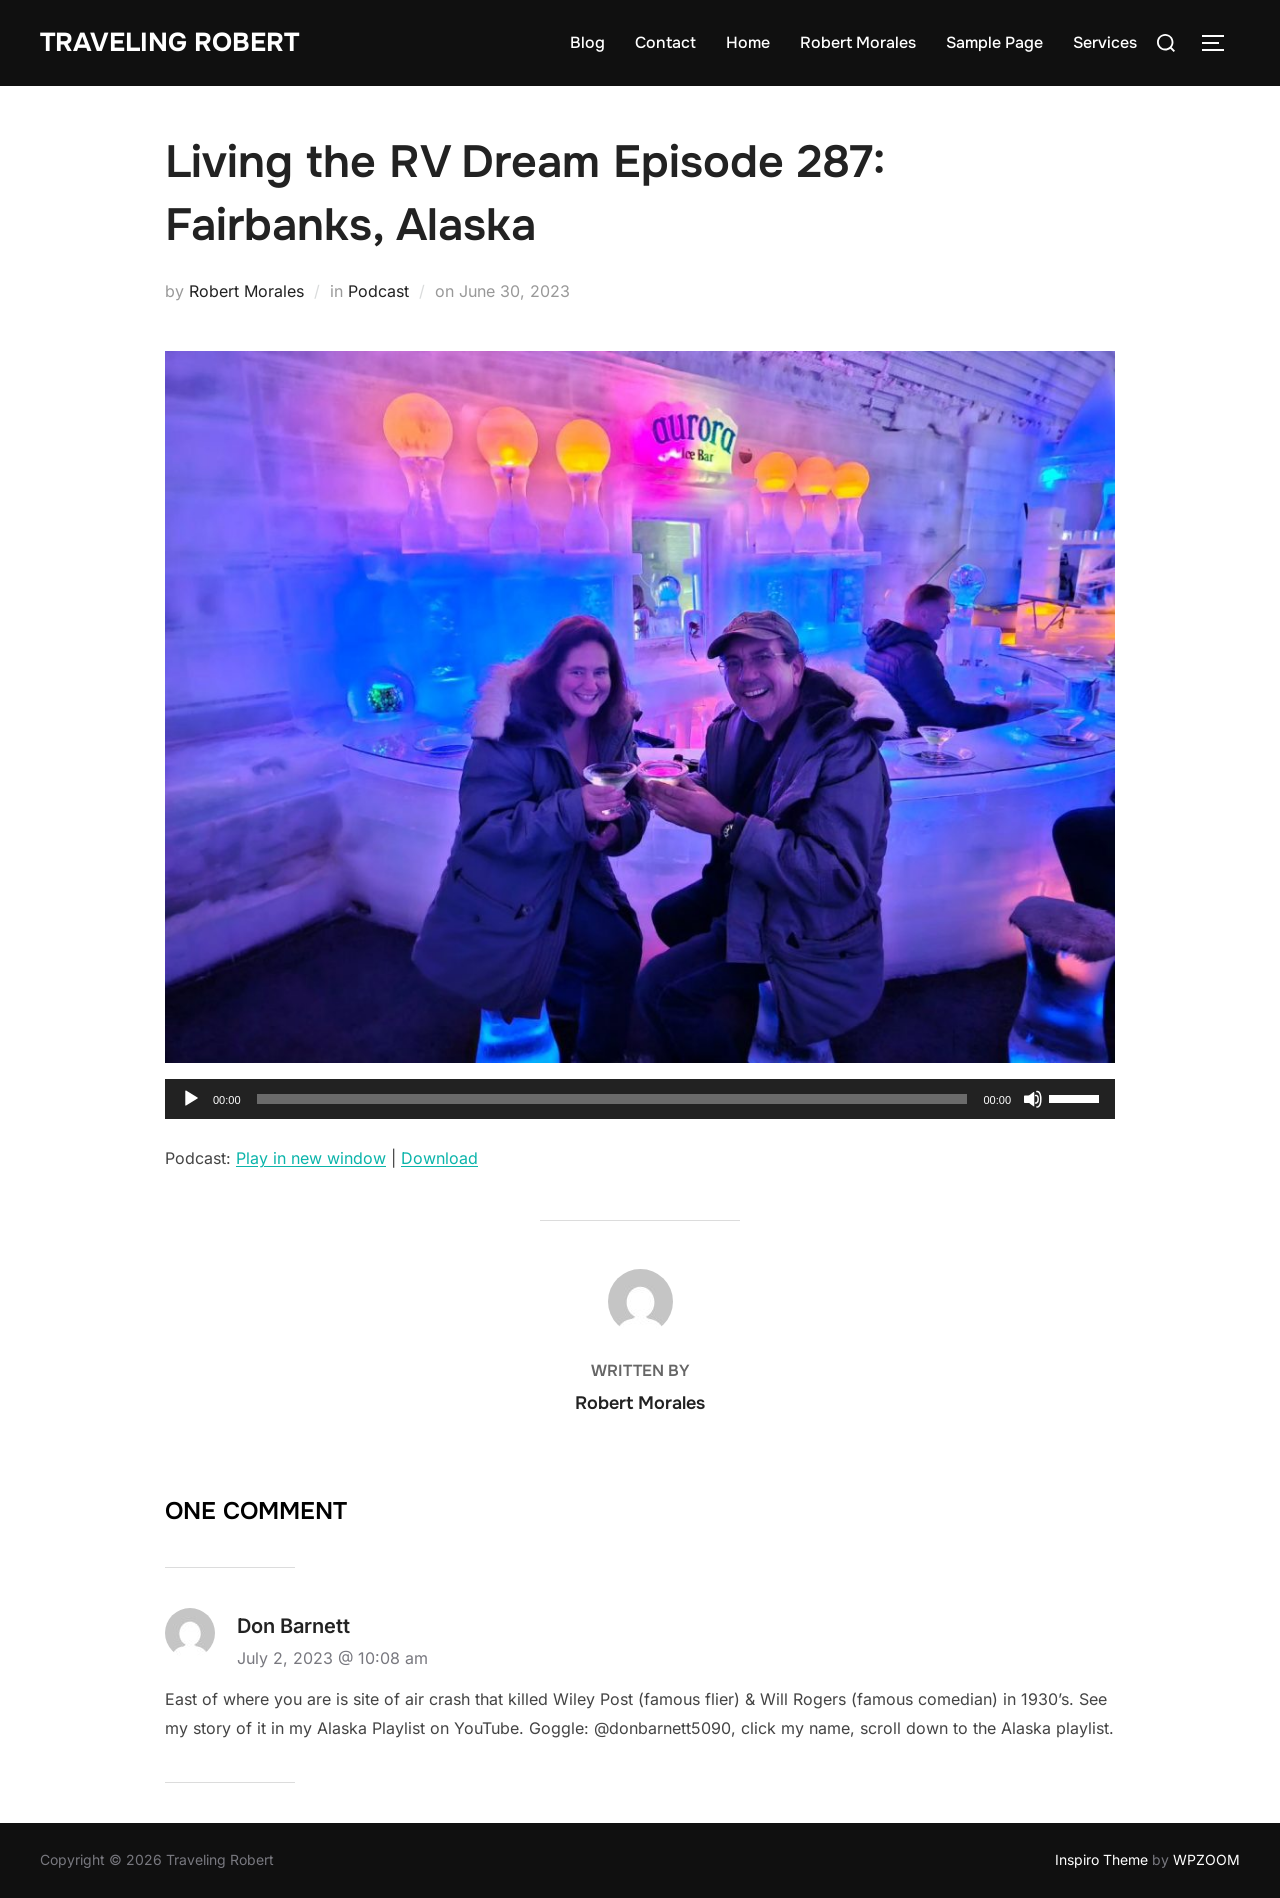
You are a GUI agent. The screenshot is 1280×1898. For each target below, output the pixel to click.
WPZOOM (1206, 1859)
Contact (665, 42)
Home (748, 42)
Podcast (378, 291)
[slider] (612, 1099)
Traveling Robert (169, 42)
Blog (587, 42)
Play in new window (311, 1158)
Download (439, 1158)
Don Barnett (293, 1626)
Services (1105, 42)
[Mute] (1033, 1099)
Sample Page (994, 42)
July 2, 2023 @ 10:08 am (332, 1658)
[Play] (191, 1099)
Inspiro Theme (1101, 1859)
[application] (640, 1099)
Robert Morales (858, 42)
